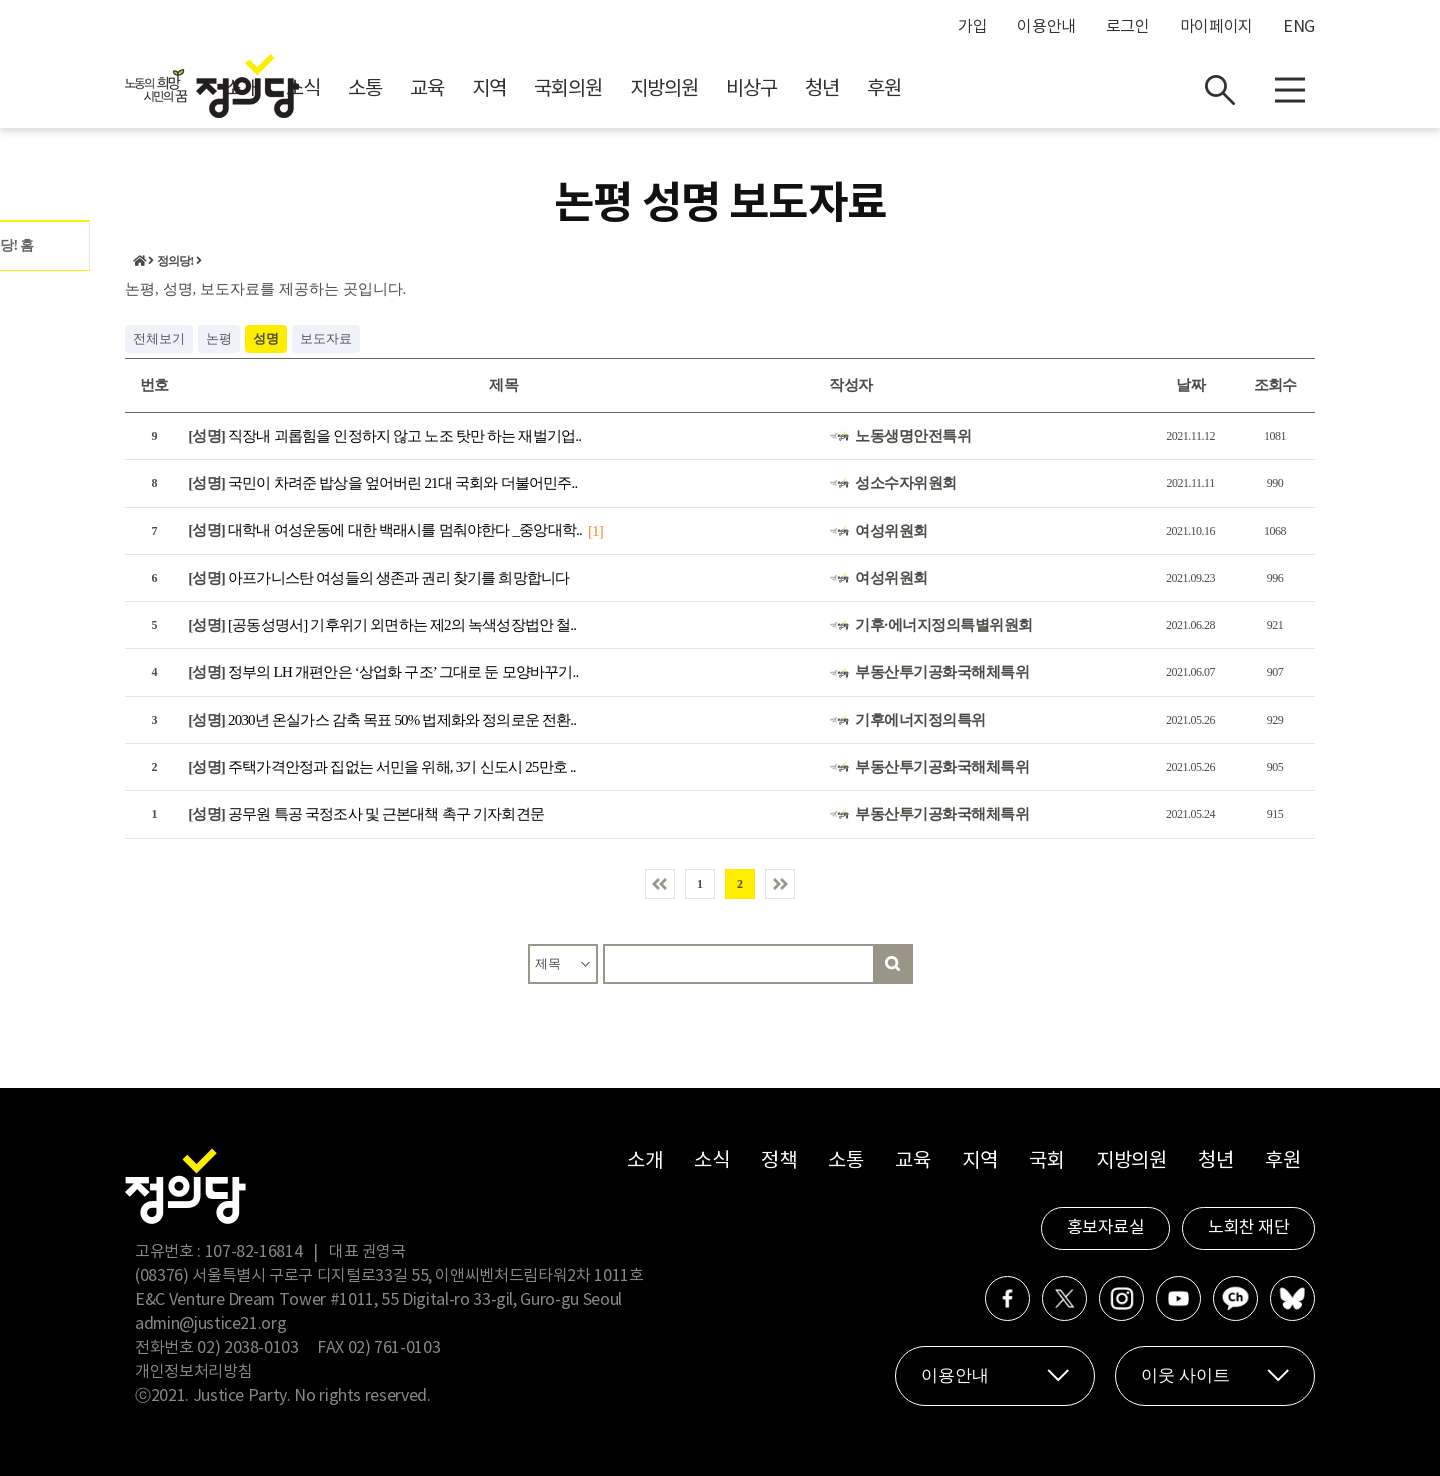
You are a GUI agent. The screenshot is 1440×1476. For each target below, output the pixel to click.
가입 (972, 27)
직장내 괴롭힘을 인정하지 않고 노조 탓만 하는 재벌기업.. (384, 436)
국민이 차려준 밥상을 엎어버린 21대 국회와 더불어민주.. (382, 483)
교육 (606, 90)
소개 (420, 90)
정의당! (175, 262)
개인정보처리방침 (193, 1372)
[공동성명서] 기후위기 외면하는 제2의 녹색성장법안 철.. (382, 625)
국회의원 (747, 90)
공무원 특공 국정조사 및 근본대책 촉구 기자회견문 (366, 815)
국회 (1046, 1161)
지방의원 (843, 90)
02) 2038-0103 (247, 1348)
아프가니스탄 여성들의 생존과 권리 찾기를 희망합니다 (378, 578)
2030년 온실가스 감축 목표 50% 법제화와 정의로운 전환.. (382, 720)
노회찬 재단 (1248, 1228)
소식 (482, 90)
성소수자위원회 (906, 483)
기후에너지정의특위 (920, 720)
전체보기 (159, 338)
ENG (1299, 27)
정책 (778, 1161)
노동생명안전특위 (913, 436)
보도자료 (326, 338)
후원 (1063, 90)
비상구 (930, 90)
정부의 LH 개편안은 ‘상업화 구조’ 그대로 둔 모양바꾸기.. (383, 673)
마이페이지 (1216, 27)
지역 (668, 90)
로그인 (1128, 27)
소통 (544, 90)
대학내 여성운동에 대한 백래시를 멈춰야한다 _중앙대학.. (385, 531)
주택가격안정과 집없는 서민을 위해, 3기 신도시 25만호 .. (382, 767)
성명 (266, 338)
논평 (219, 338)
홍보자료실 (1106, 1228)
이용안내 (1046, 27)
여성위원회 (891, 531)
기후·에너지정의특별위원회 (943, 625)
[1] (595, 531)
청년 (1001, 90)
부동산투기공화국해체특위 (942, 673)
